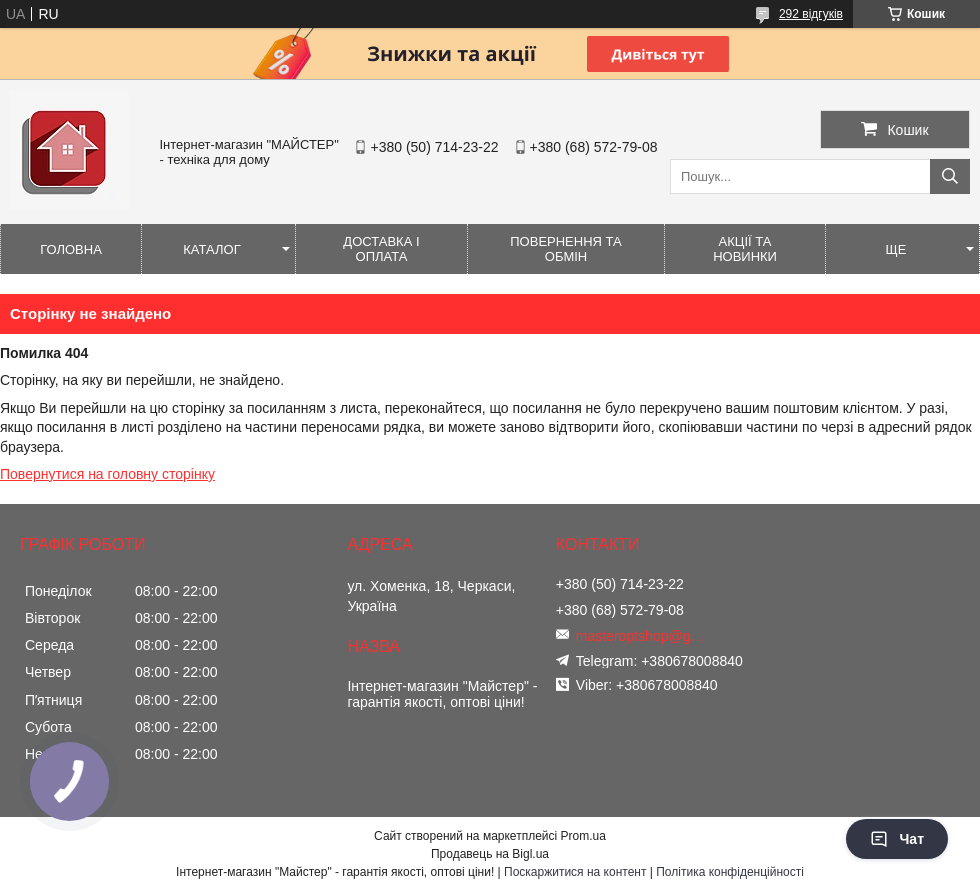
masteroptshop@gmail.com (646, 636)
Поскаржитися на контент (575, 872)
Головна (71, 249)
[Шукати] (950, 176)
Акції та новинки (745, 249)
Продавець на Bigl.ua (490, 854)
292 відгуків (811, 14)
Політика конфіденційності (730, 872)
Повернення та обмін (565, 249)
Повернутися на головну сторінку (107, 474)
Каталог (211, 249)
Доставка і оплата (381, 249)
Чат (897, 839)
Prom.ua (583, 836)
